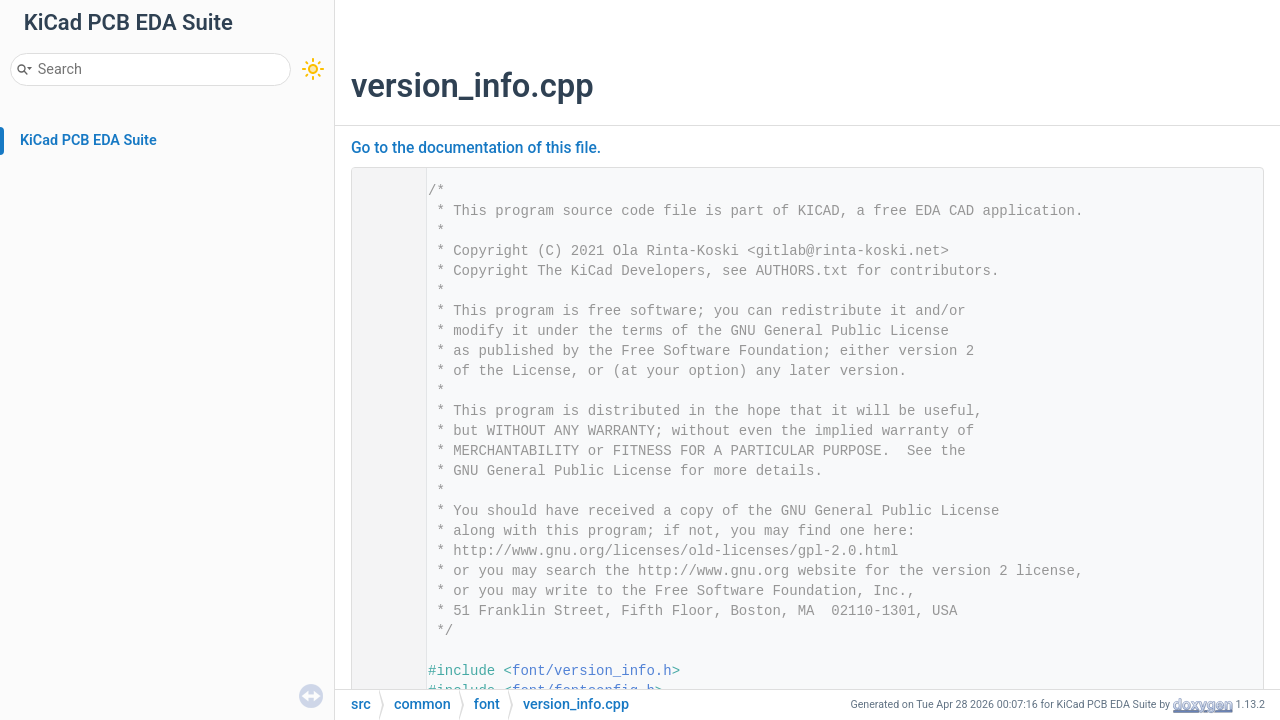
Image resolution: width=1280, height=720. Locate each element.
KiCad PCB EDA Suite (88, 140)
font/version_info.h (592, 671)
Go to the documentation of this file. (476, 148)
